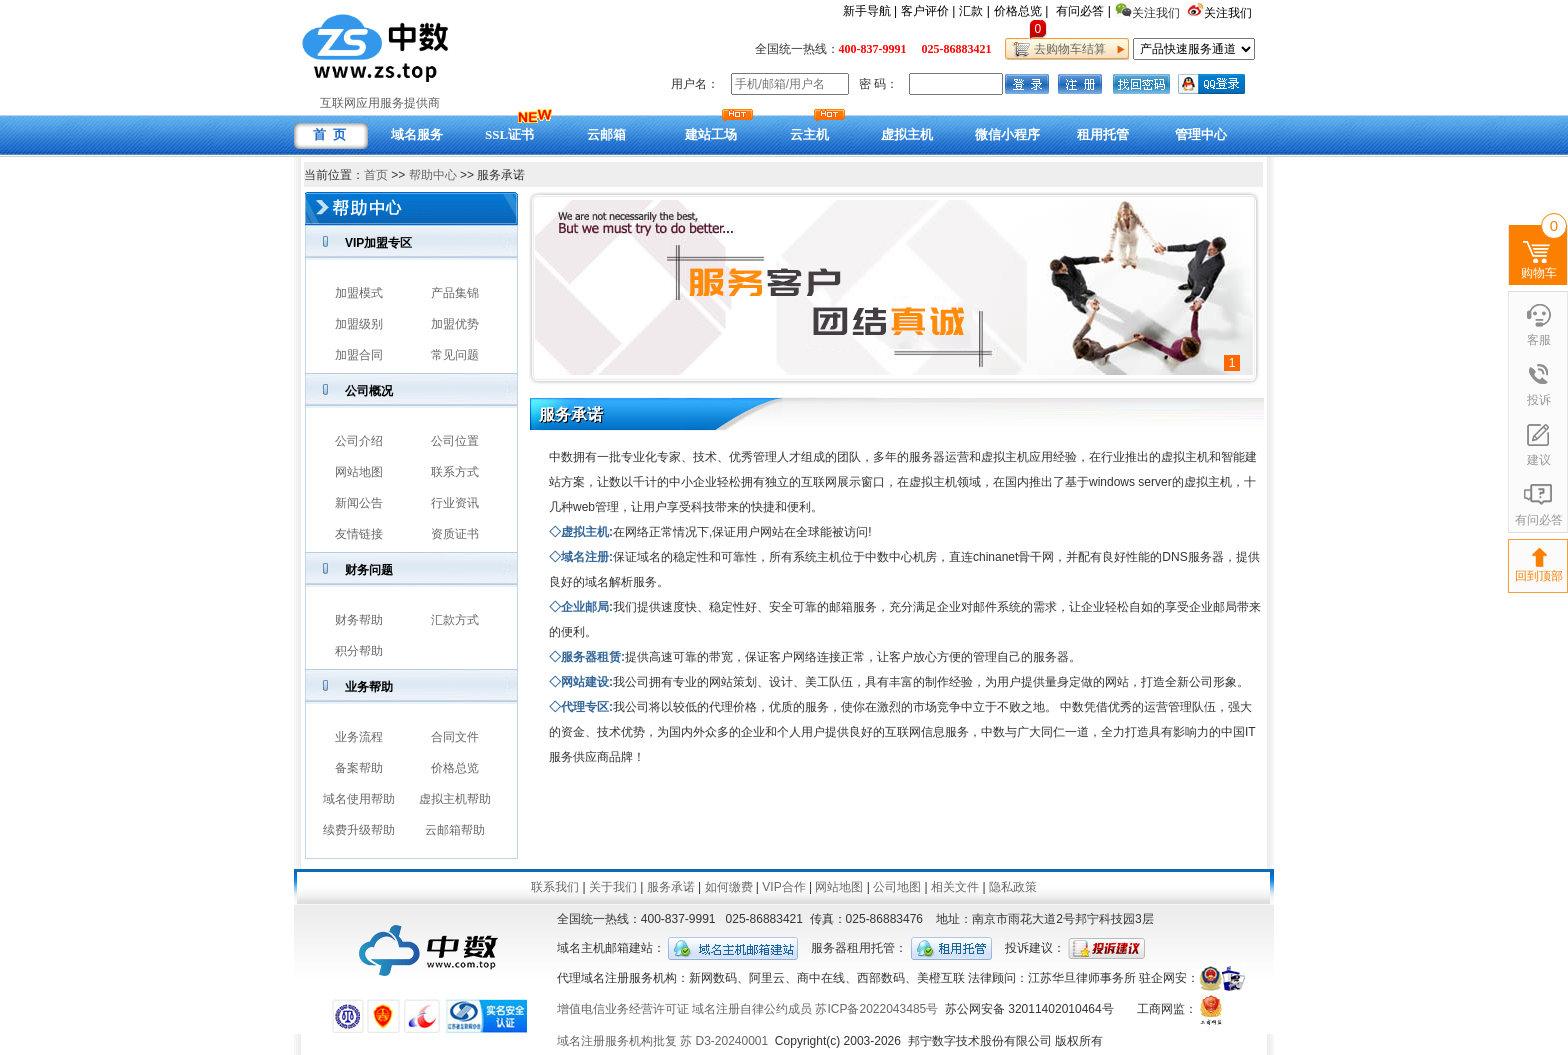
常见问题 (455, 355)
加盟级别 (359, 324)
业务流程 (359, 737)
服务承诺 (671, 887)
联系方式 (455, 472)
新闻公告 (359, 503)
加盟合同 (359, 355)
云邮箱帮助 (455, 830)
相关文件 (955, 887)
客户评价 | (928, 11)
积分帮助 (359, 651)
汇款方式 (455, 620)
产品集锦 (455, 293)
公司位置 (455, 441)
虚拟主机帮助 (455, 799)
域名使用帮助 (359, 799)
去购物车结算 (1066, 49)
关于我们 (613, 887)
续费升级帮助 (359, 830)
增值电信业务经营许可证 (623, 1009)
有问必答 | (1083, 11)
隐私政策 (1013, 887)
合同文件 (455, 737)
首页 (376, 175)
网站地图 (359, 472)
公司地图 (897, 887)
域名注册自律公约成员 (752, 1009)
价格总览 (455, 768)
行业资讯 (455, 503)
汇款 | (974, 11)
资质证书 (455, 534)
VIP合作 (783, 887)
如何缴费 (729, 887)
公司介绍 (359, 441)
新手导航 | (870, 11)
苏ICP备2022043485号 (876, 1009)
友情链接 (359, 534)
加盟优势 (455, 324)
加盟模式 (359, 293)
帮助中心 (433, 175)
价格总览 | (1021, 11)
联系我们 (555, 887)
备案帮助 (359, 768)
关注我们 (1229, 13)
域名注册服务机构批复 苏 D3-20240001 (662, 1041)
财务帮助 (359, 620)
